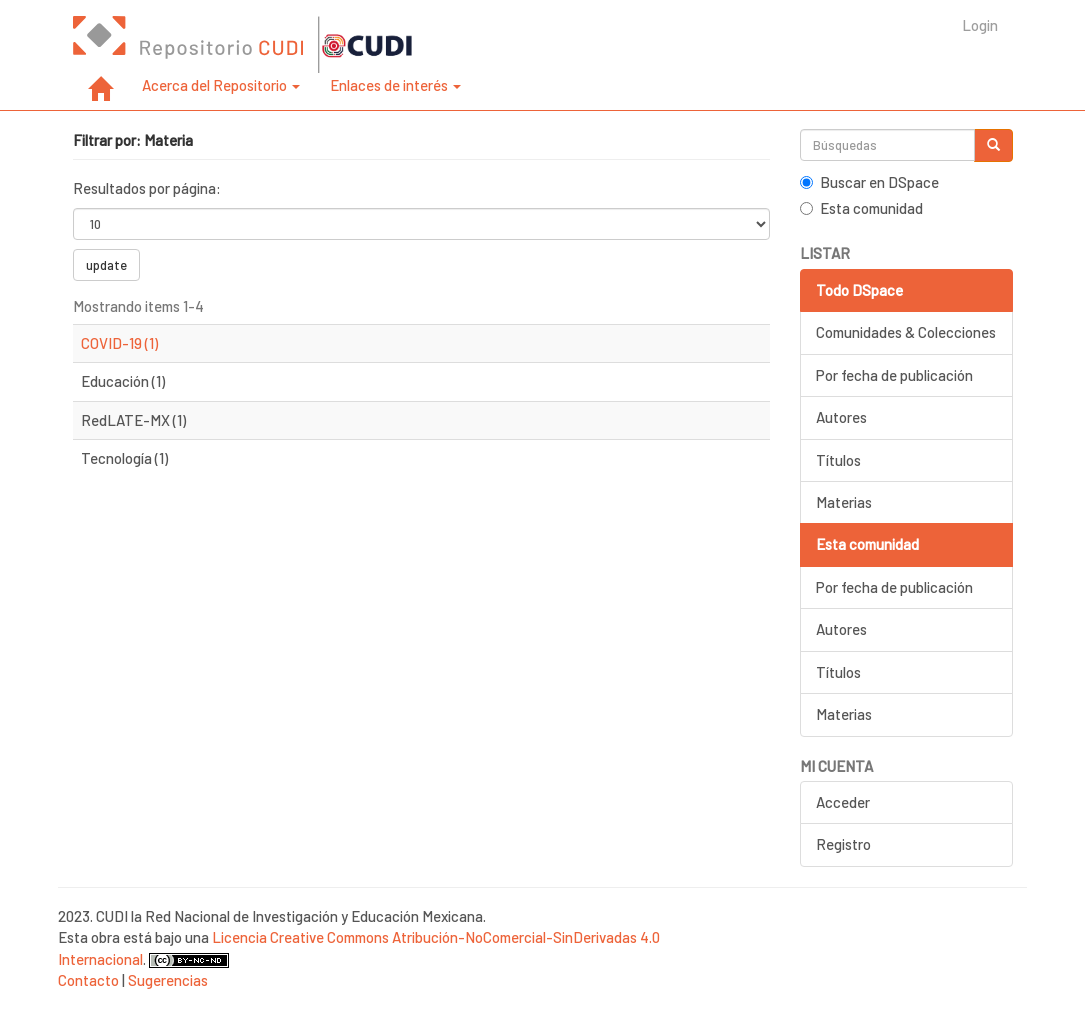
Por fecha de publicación (894, 375)
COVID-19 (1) (119, 343)
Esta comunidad (861, 208)
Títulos (838, 460)
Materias (844, 502)
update (106, 265)
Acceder (843, 802)
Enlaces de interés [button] (395, 85)
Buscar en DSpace (869, 182)
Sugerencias (168, 980)
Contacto (88, 980)
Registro (843, 844)
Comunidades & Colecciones (906, 332)
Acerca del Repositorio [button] (221, 85)
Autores (841, 417)
